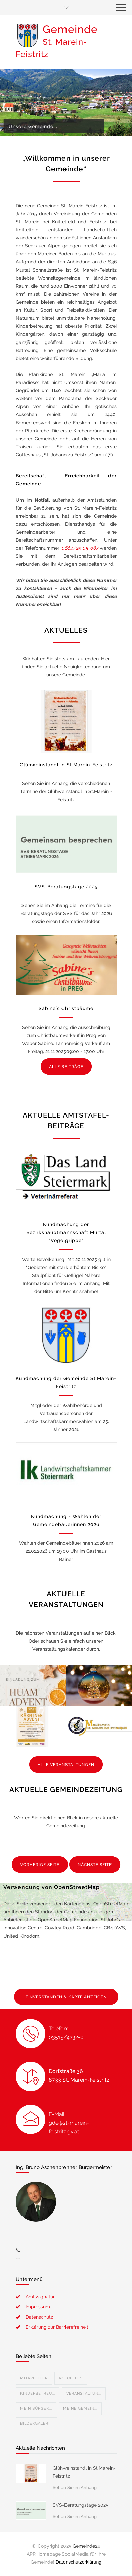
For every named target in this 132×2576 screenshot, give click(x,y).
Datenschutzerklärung (78, 2562)
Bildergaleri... (36, 2423)
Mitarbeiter (34, 2378)
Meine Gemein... (80, 2408)
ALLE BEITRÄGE (66, 1066)
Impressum (38, 2306)
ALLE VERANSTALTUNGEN (66, 1764)
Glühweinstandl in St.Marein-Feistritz (66, 764)
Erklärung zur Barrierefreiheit (57, 2327)
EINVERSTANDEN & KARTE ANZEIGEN (66, 1997)
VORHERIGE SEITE (39, 1864)
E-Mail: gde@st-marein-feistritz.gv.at (69, 2123)
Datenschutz (39, 2317)
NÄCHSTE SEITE (95, 1864)
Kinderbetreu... (37, 2393)
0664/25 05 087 (79, 548)
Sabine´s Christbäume (66, 1008)
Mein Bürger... (36, 2408)
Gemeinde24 (86, 2546)
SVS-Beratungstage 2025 (66, 886)
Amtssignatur (40, 2296)
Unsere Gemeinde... (34, 126)
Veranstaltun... (83, 2393)
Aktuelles (71, 2378)
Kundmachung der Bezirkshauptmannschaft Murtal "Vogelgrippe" (66, 1232)
